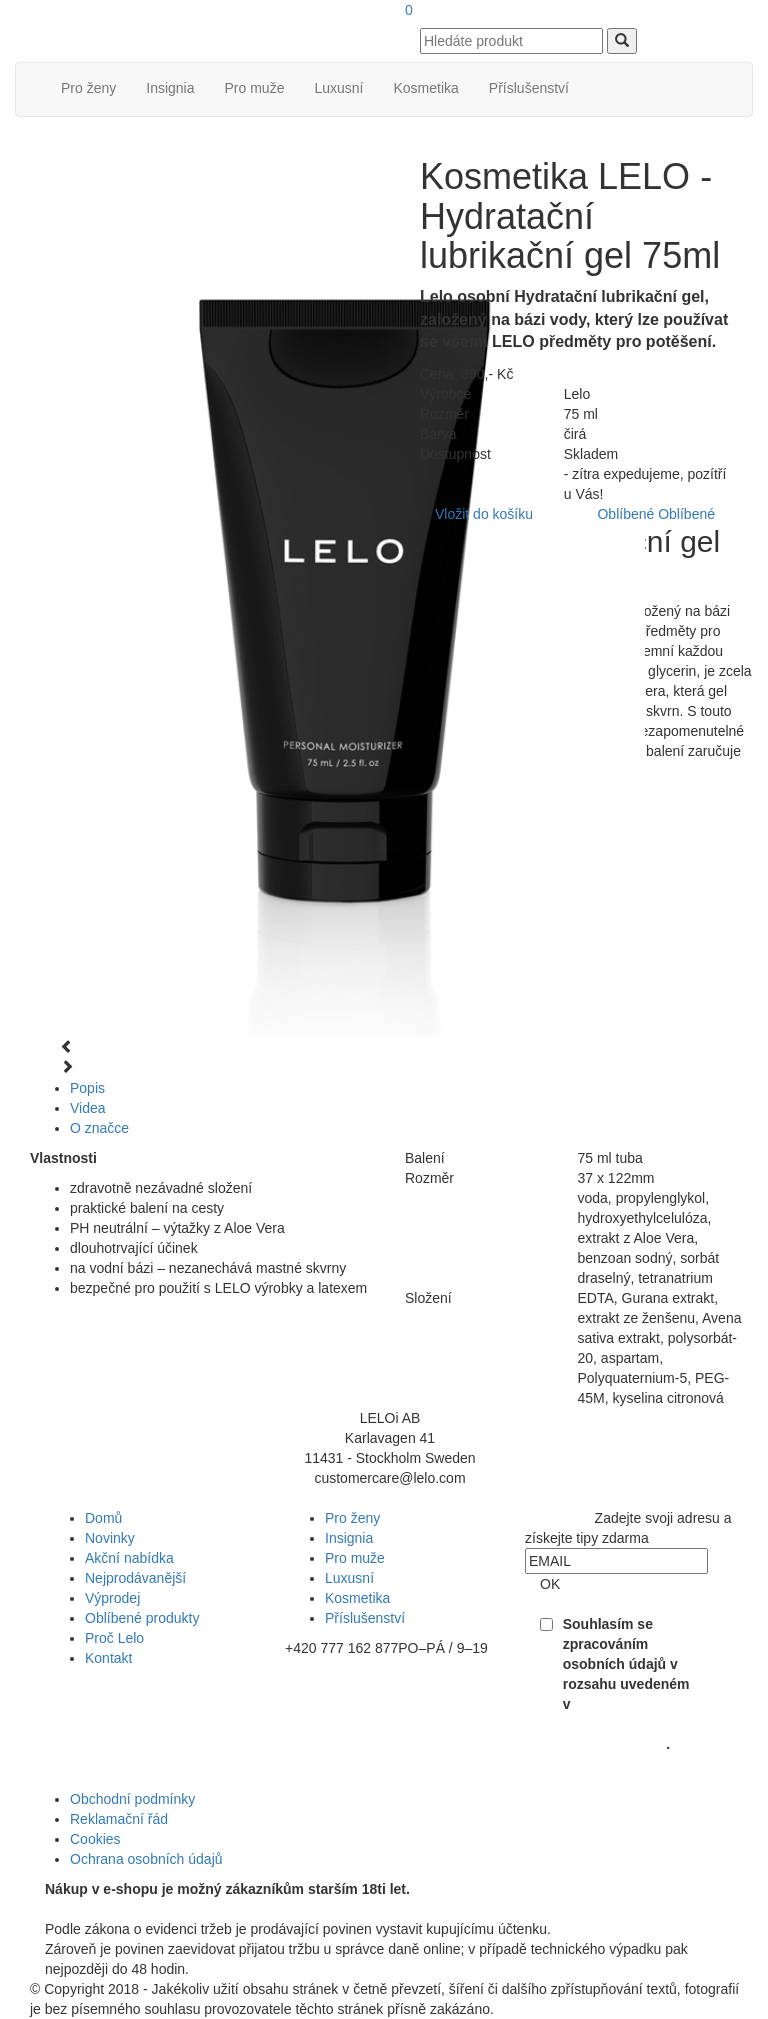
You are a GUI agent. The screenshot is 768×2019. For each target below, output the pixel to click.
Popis (87, 1088)
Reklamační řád (119, 1819)
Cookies (95, 1839)
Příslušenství (529, 88)
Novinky (110, 1538)
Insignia (170, 88)
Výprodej (112, 1598)
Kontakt (108, 1658)
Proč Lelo (114, 1638)
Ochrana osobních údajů (146, 1859)
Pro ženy (88, 88)
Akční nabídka (129, 1558)
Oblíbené (625, 514)
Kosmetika (425, 88)
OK (550, 1584)
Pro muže (255, 88)
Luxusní (338, 88)
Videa (88, 1108)
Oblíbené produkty (142, 1618)
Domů (103, 1518)
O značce (99, 1128)
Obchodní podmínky (132, 1799)
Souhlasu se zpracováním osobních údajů (614, 1724)
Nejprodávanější (135, 1578)
